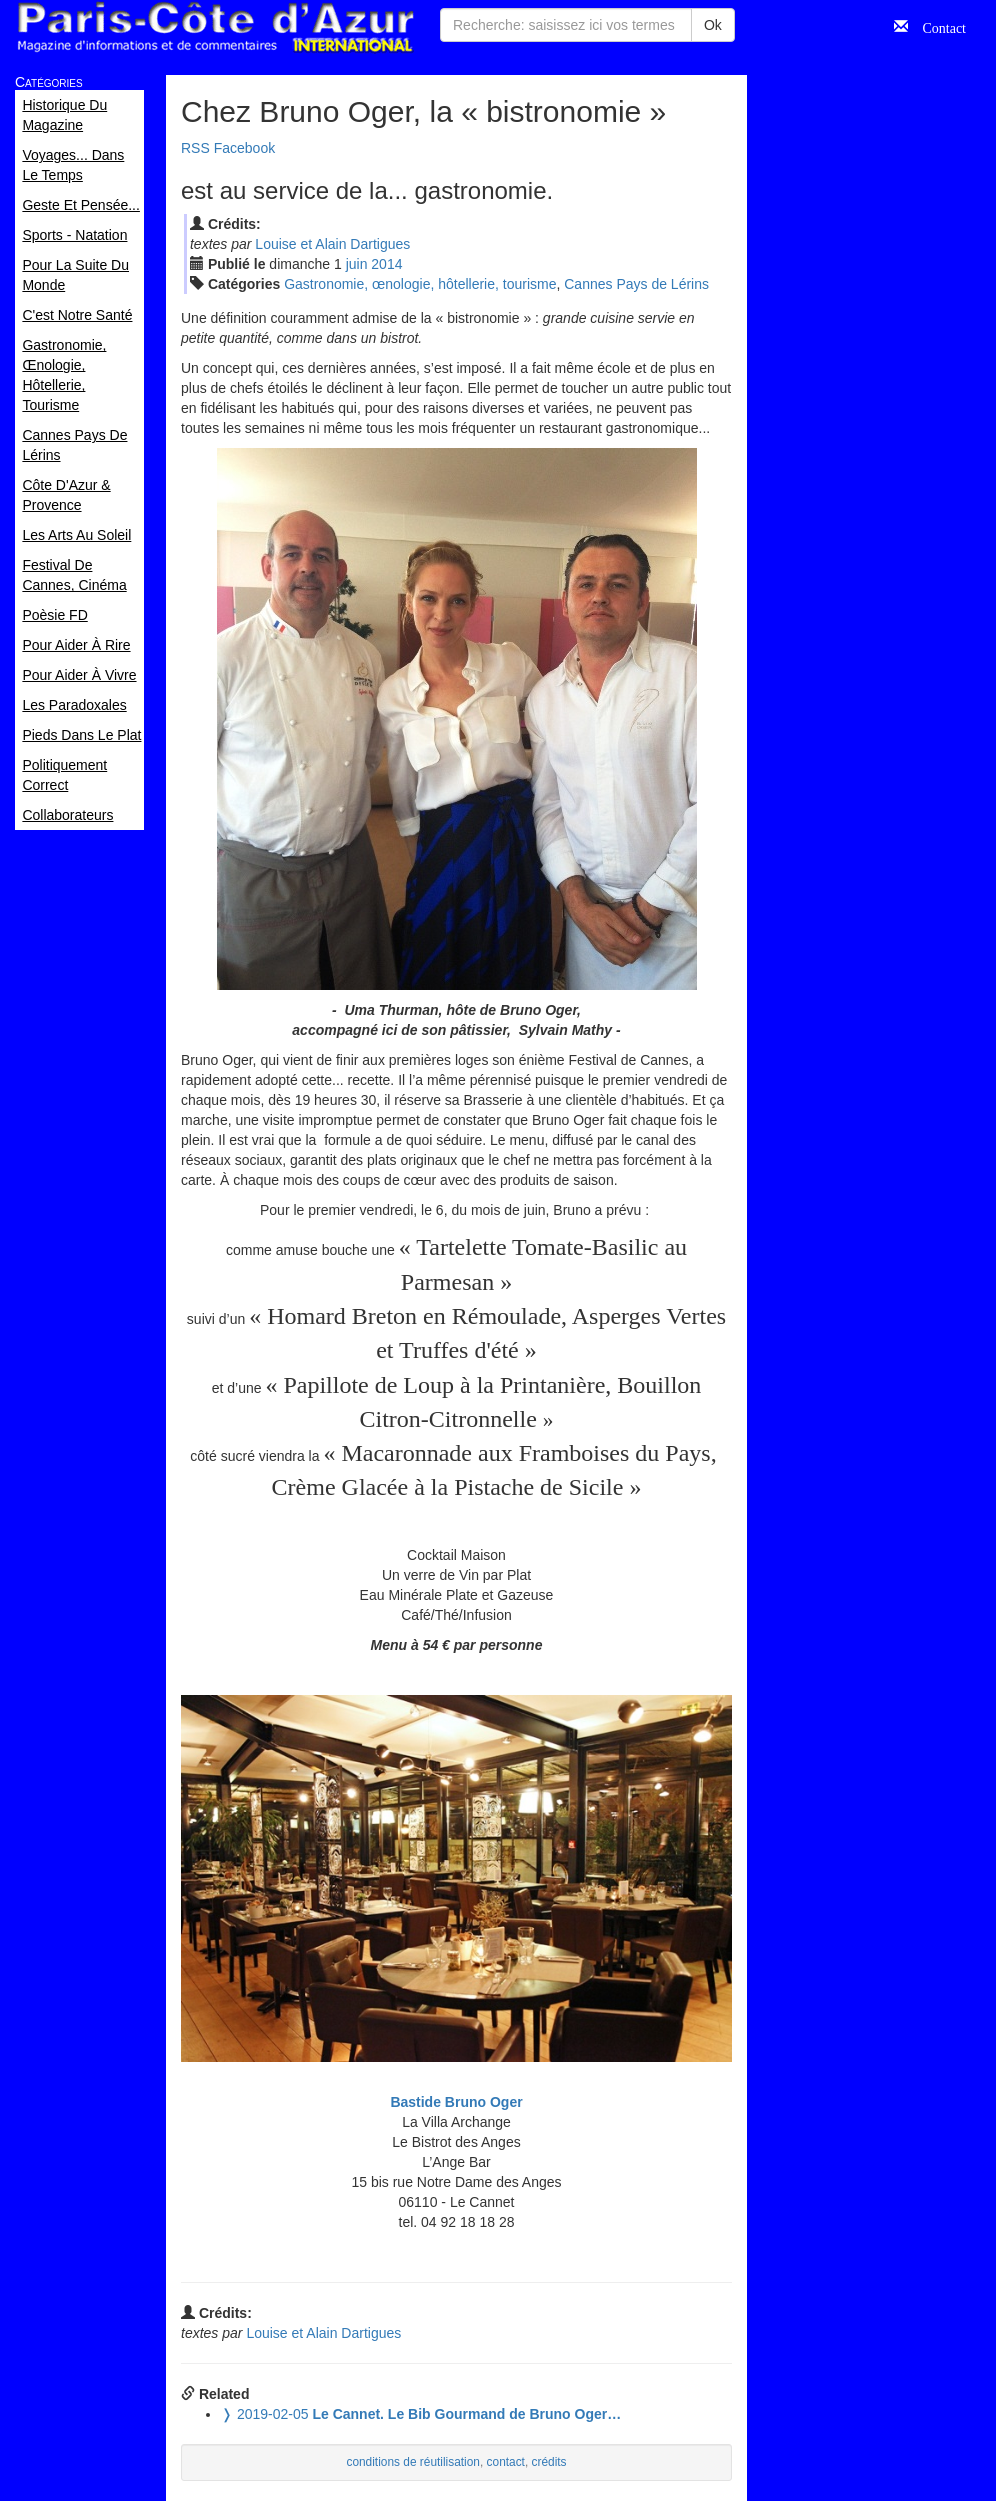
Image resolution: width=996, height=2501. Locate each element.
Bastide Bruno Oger (456, 2102)
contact (506, 2462)
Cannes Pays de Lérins (636, 284)
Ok (713, 25)
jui (357, 264)
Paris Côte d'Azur (215, 27)
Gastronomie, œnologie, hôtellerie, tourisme (420, 284)
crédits (549, 2462)
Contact (937, 26)
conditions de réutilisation (413, 2462)
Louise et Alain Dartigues (332, 244)
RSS (195, 148)
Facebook (244, 148)
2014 (386, 264)
